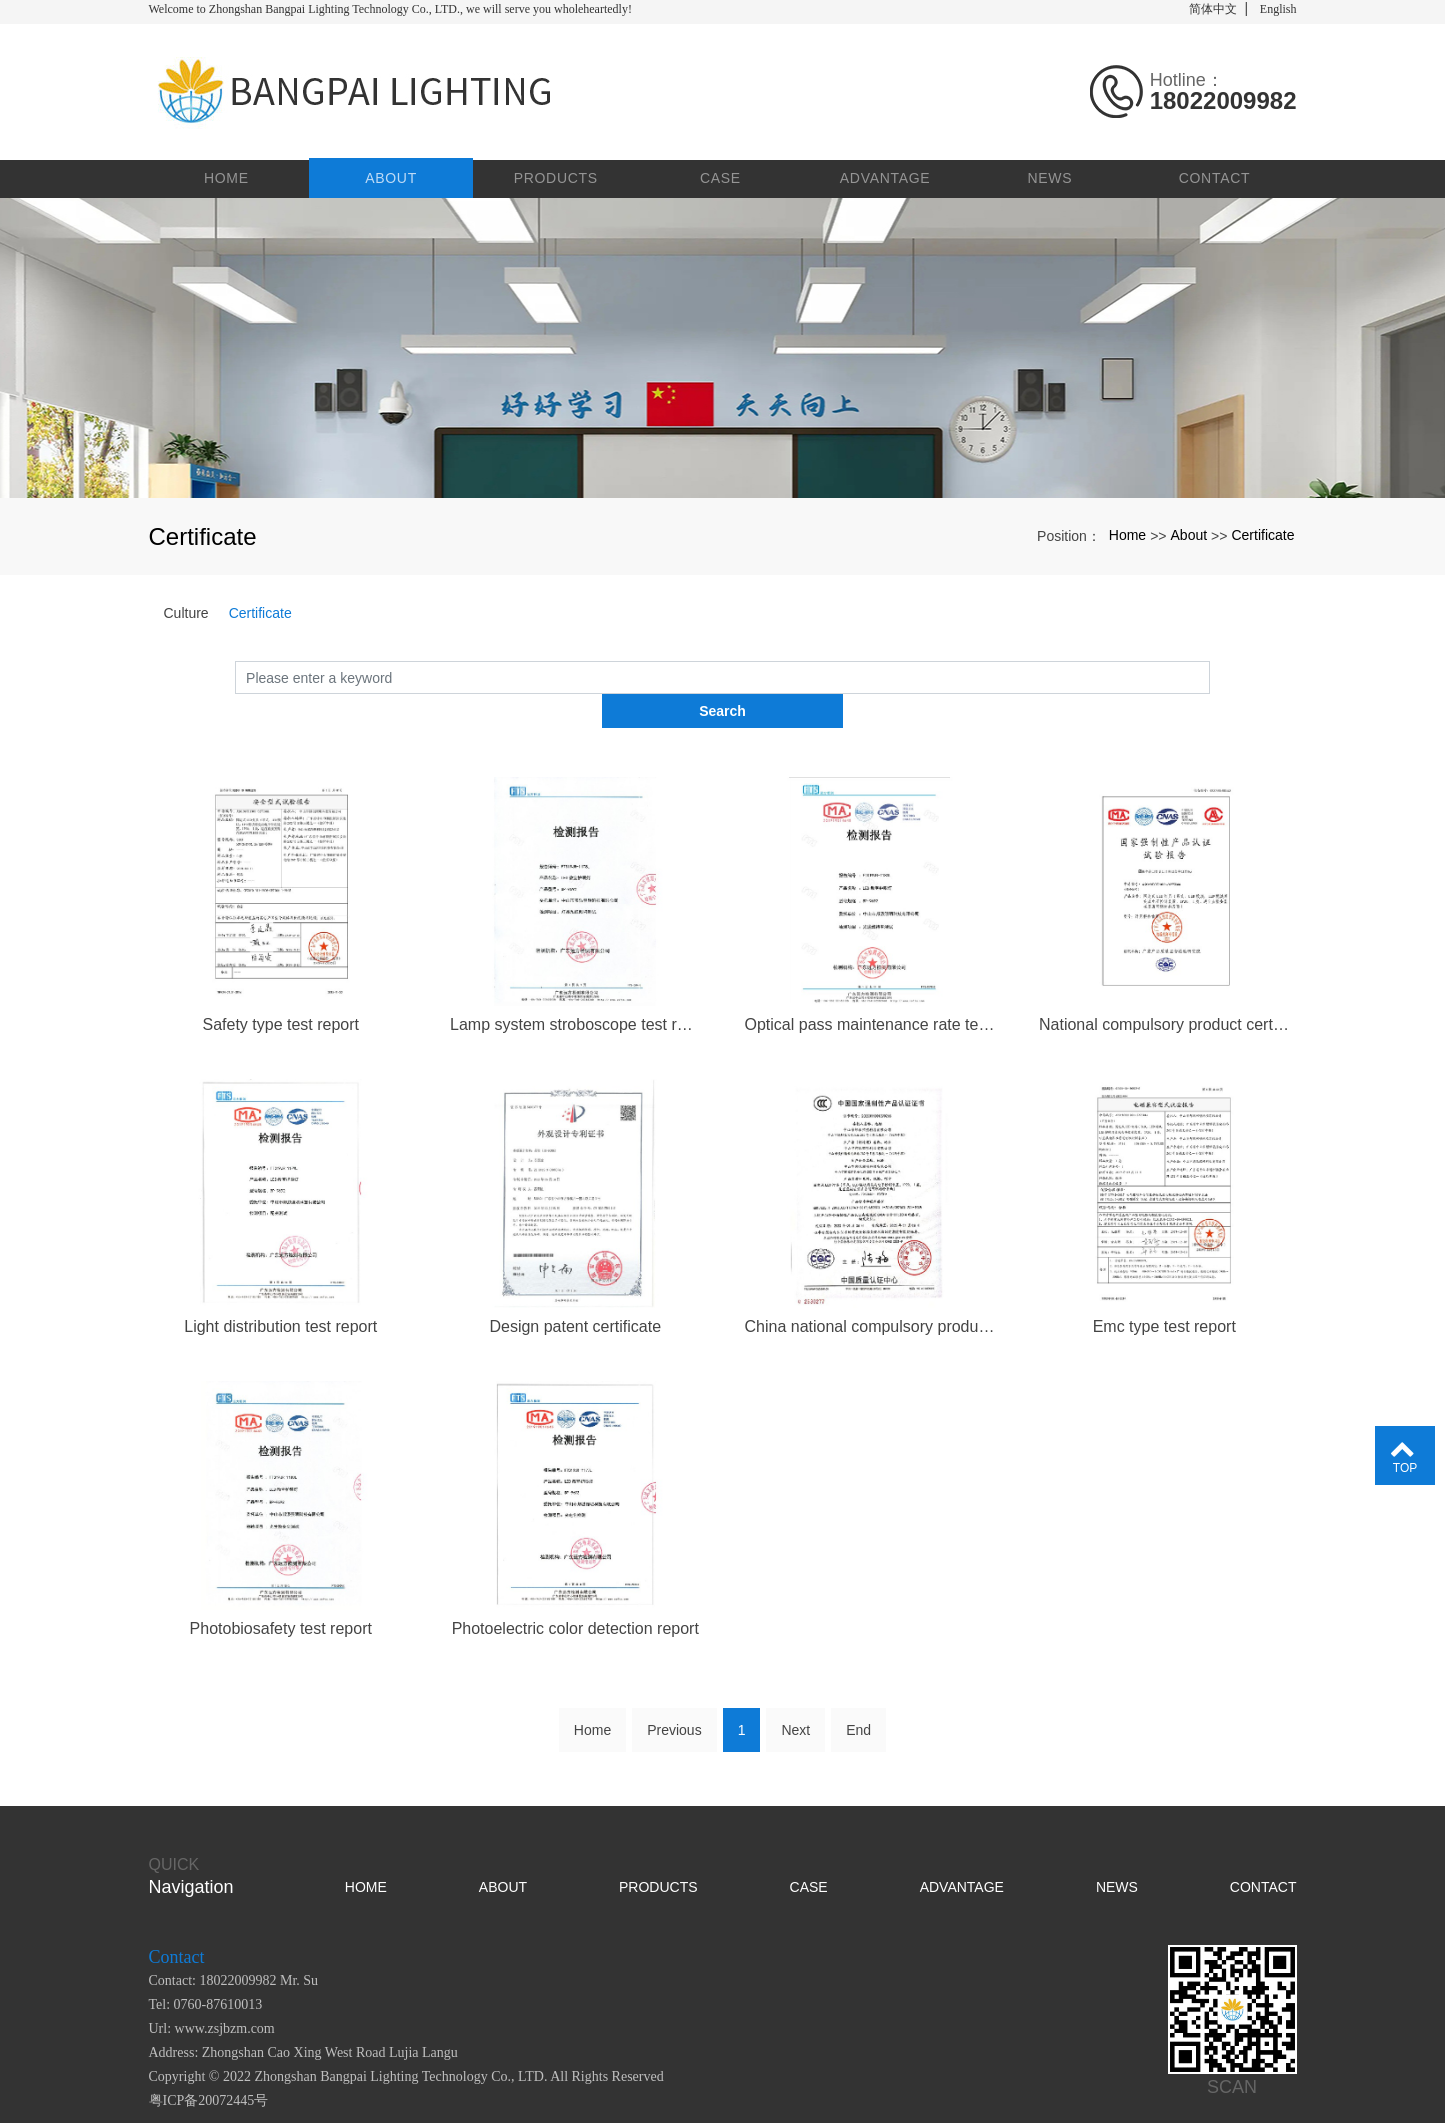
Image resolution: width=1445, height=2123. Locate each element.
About (395, 170)
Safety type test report (280, 982)
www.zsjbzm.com (225, 1988)
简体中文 (1213, 9)
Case (722, 170)
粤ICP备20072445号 (209, 2060)
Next (795, 1690)
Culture (186, 605)
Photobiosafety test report (281, 1588)
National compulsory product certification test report (1164, 982)
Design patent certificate (575, 1285)
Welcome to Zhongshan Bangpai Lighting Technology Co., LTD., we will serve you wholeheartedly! (390, 9)
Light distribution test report (280, 1285)
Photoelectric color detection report (575, 1588)
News (1050, 170)
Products (558, 170)
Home (230, 170)
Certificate (1262, 527)
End (858, 1690)
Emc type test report (1164, 1285)
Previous (674, 1690)
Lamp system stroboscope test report (575, 982)
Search (1210, 669)
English (1278, 9)
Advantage (886, 170)
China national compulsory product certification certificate (870, 1285)
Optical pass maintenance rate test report (870, 982)
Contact (1215, 170)
